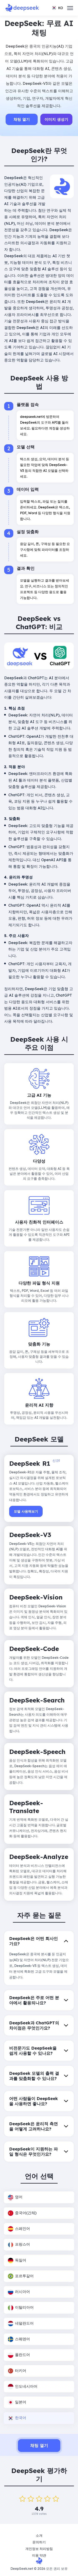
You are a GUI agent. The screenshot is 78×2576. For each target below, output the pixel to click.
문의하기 (39, 2542)
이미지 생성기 (56, 119)
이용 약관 (39, 2555)
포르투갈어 (21, 2276)
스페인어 (19, 2229)
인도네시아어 (22, 2386)
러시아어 (19, 2292)
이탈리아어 (21, 2307)
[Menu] (70, 8)
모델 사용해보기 (26, 1511)
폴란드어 (19, 2355)
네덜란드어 (21, 2323)
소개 (39, 2535)
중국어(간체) (22, 2213)
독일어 (17, 2260)
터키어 (17, 2371)
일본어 (17, 2402)
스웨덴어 (19, 2339)
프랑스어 (19, 2244)
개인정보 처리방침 (39, 2549)
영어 (15, 2197)
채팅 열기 (22, 119)
